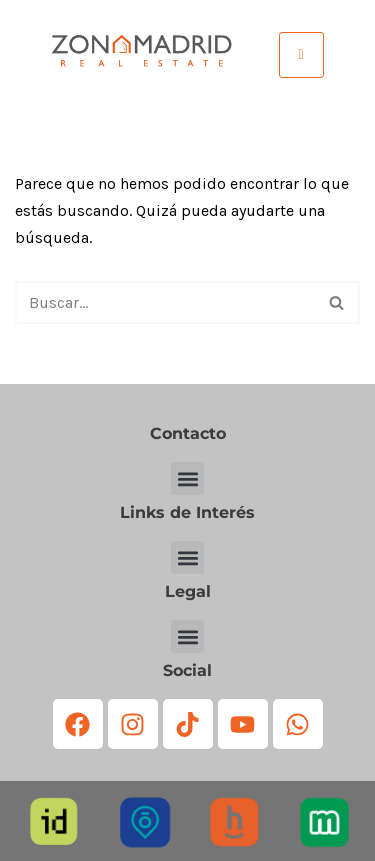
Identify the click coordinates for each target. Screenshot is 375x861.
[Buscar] (165, 302)
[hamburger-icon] (301, 54)
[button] (187, 478)
